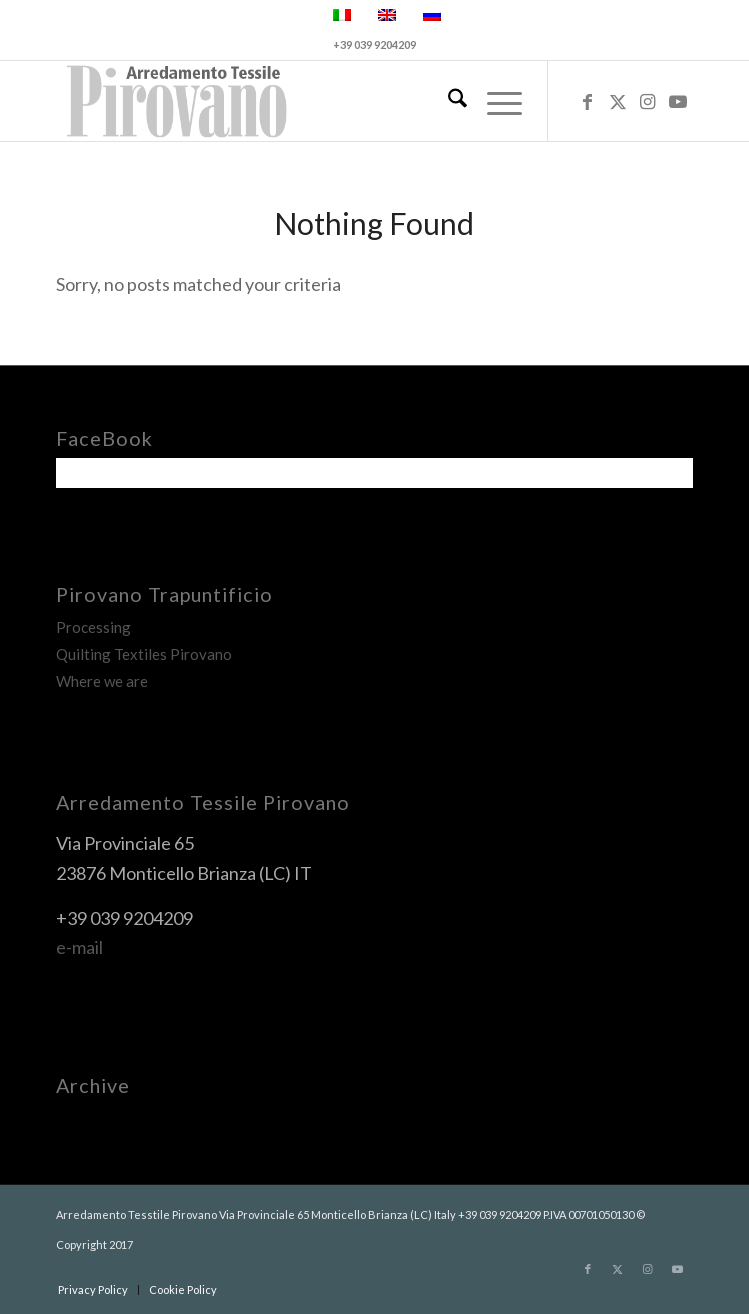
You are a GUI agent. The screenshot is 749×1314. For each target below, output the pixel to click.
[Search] (447, 101)
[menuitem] (447, 101)
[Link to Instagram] (648, 101)
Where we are (102, 681)
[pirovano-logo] (310, 101)
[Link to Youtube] (678, 101)
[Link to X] (618, 101)
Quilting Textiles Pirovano (144, 654)
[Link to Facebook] (588, 101)
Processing (93, 627)
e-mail (79, 947)
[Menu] (494, 101)
